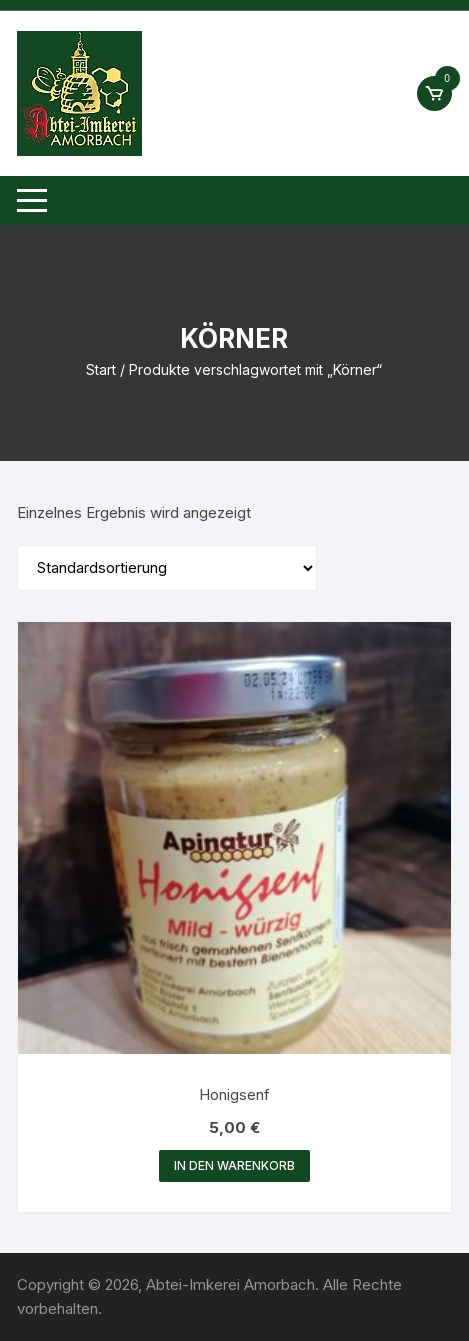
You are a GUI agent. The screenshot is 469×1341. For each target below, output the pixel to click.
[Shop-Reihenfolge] (167, 568)
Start (101, 369)
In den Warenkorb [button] (234, 1165)
